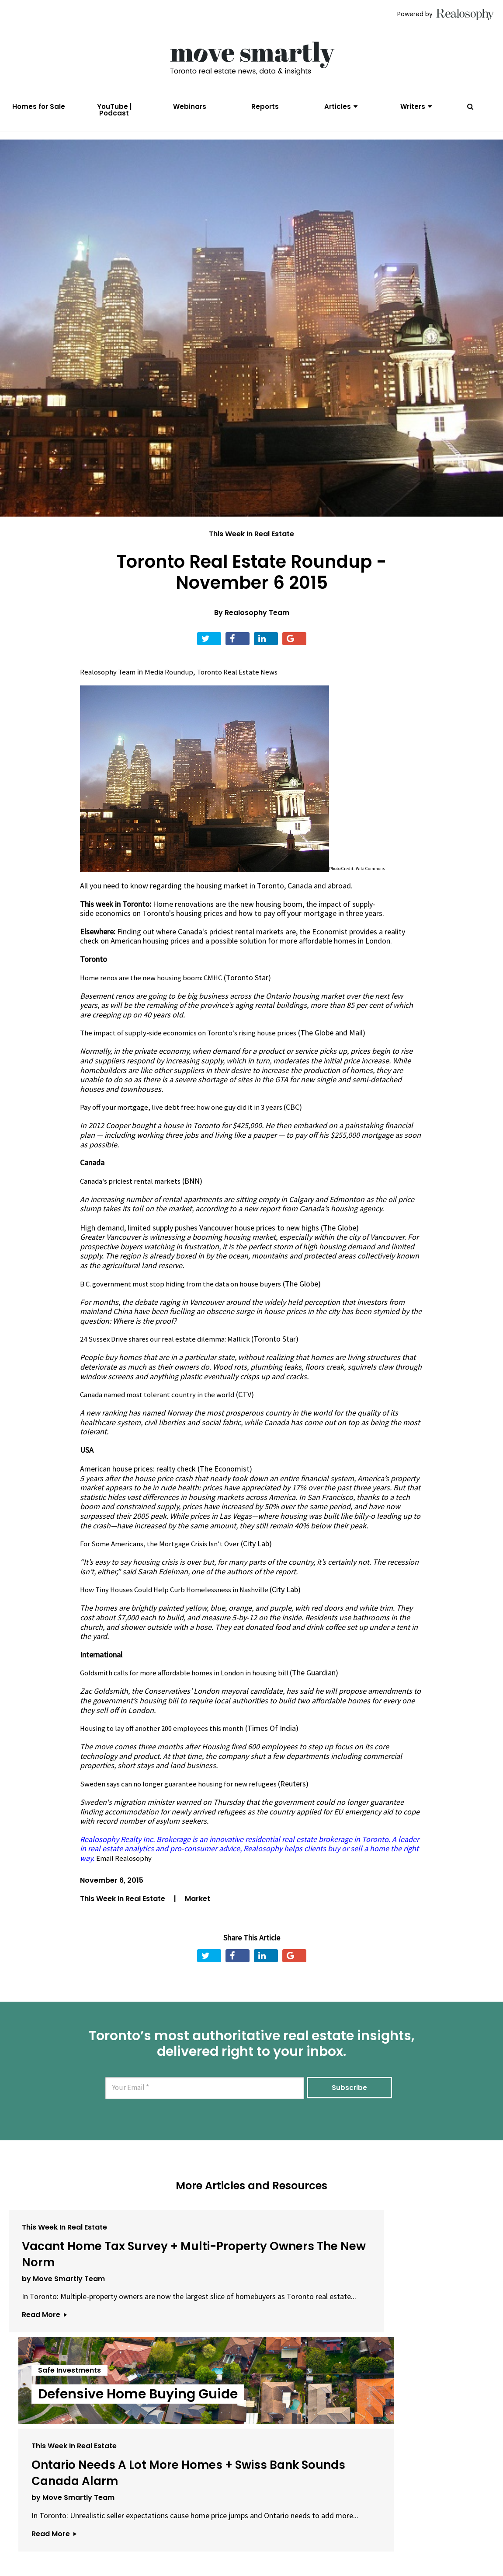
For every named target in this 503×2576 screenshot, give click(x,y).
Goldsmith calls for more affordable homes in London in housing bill (191, 1686)
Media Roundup (173, 686)
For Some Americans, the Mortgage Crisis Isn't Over (164, 1557)
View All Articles (251, 2435)
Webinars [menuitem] (189, 106)
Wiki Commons (371, 883)
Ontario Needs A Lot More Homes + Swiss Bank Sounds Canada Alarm (415, 2281)
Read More (44, 2378)
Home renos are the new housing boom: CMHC (156, 992)
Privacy (246, 2527)
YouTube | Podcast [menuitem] (114, 110)
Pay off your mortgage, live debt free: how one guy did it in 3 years (189, 1121)
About (136, 2527)
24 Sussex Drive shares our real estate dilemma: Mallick (171, 1352)
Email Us (175, 2527)
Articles (337, 106)
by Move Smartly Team (63, 2323)
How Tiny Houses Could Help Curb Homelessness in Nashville (180, 1602)
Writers (412, 106)
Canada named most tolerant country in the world (162, 1408)
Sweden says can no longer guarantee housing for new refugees (185, 1796)
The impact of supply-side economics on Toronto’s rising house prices (194, 1047)
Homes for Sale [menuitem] (38, 106)
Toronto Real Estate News (245, 686)
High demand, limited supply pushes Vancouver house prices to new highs (200, 1241)
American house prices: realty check (138, 1482)
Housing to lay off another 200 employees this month (166, 1741)
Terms (214, 2527)
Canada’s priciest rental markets (133, 1195)
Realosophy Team (257, 627)
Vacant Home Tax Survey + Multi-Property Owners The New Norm (80, 2281)
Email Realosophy (125, 1870)
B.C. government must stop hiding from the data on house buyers (187, 1297)
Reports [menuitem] (265, 106)
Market (197, 1911)
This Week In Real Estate (251, 548)
